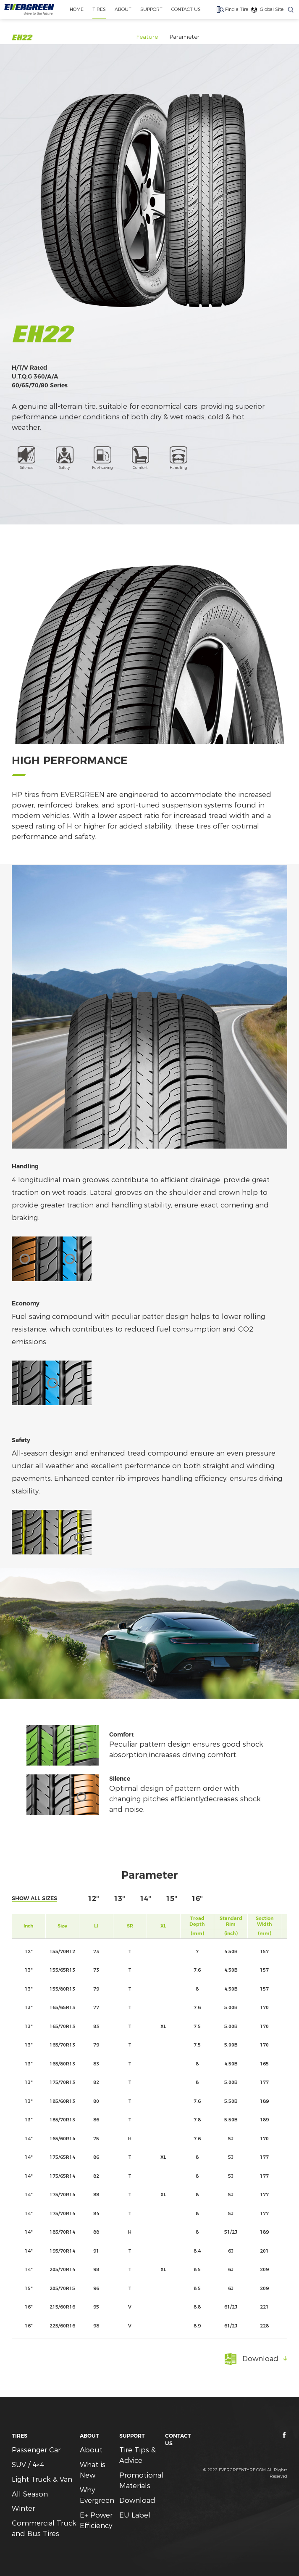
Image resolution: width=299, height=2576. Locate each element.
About (91, 2450)
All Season (30, 2494)
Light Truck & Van (42, 2479)
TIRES (99, 9)
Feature (147, 36)
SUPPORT (151, 9)
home (76, 9)
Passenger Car (36, 2450)
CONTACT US (186, 9)
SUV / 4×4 (28, 2464)
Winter (23, 2508)
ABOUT (123, 9)
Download (137, 2500)
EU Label (134, 2515)
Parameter (184, 36)
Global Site (271, 9)
